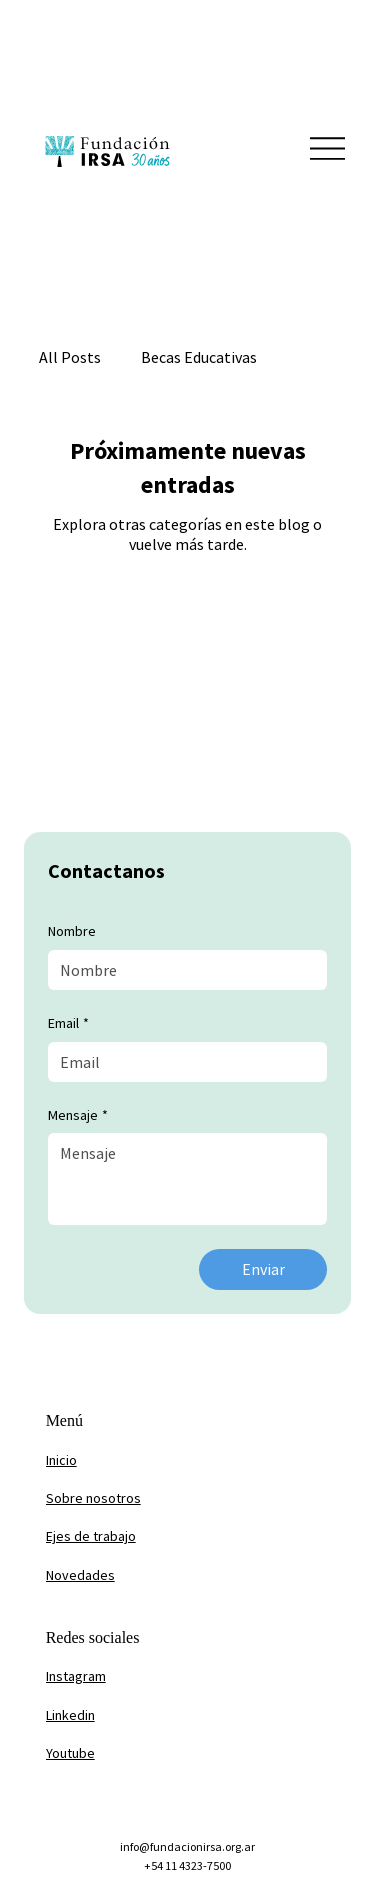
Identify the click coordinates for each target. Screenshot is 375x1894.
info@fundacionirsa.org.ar (187, 1846)
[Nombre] (181, 970)
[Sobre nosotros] (143, 1499)
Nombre (72, 931)
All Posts (70, 357)
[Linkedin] (143, 1715)
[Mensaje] (187, 1179)
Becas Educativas (199, 357)
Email (68, 1024)
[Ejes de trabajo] (143, 1537)
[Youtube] (143, 1754)
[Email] (181, 1062)
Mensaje (78, 1116)
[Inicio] (143, 1461)
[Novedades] (143, 1575)
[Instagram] (143, 1677)
